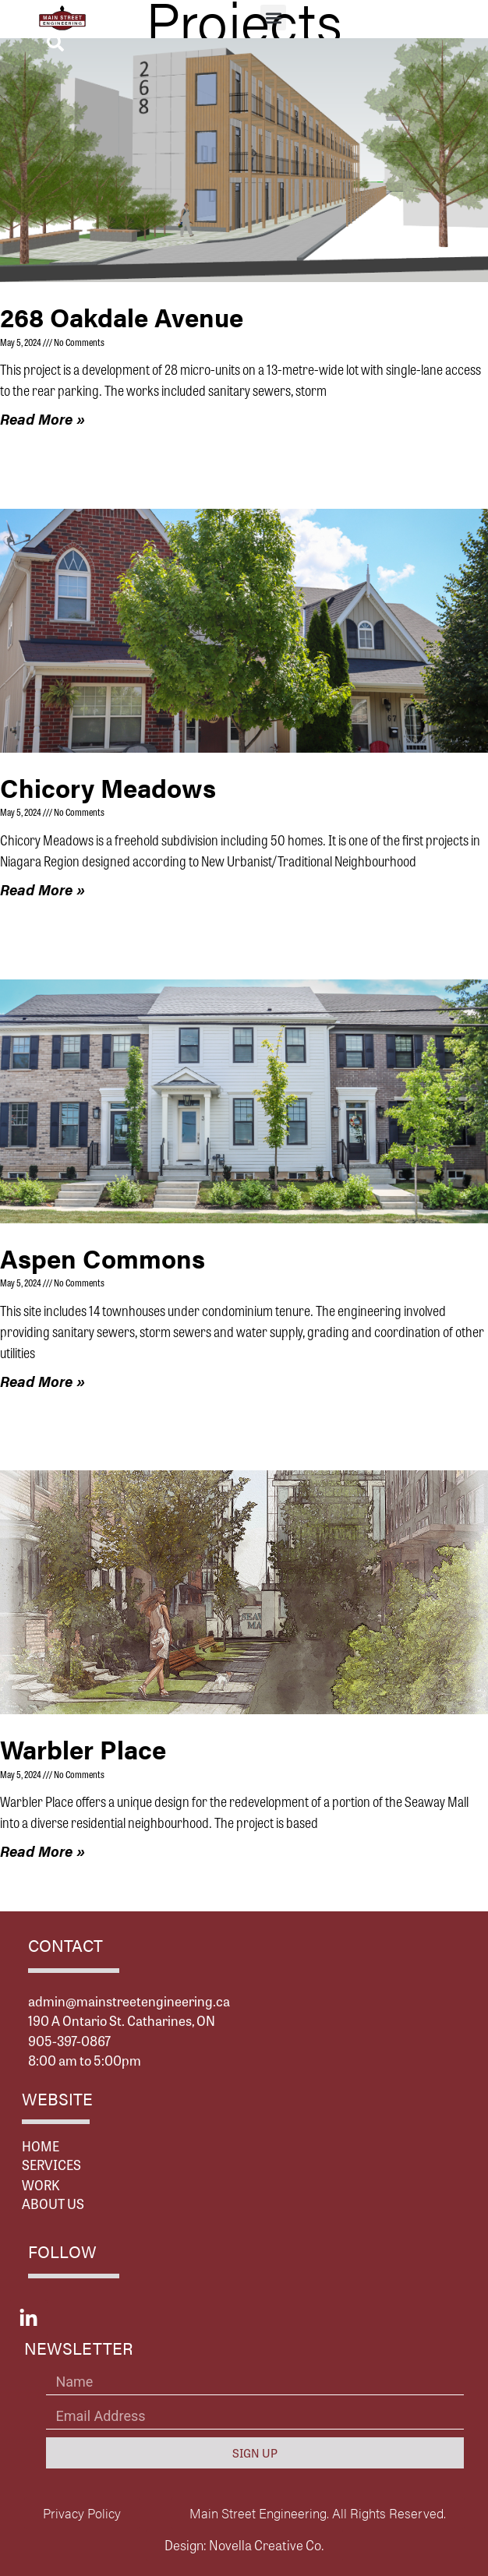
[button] (273, 17)
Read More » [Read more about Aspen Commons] (42, 1381)
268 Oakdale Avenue (121, 316)
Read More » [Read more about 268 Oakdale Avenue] (42, 418)
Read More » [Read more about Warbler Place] (42, 1850)
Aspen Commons (102, 1258)
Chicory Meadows (108, 787)
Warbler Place (83, 1749)
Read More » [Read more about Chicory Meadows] (42, 889)
